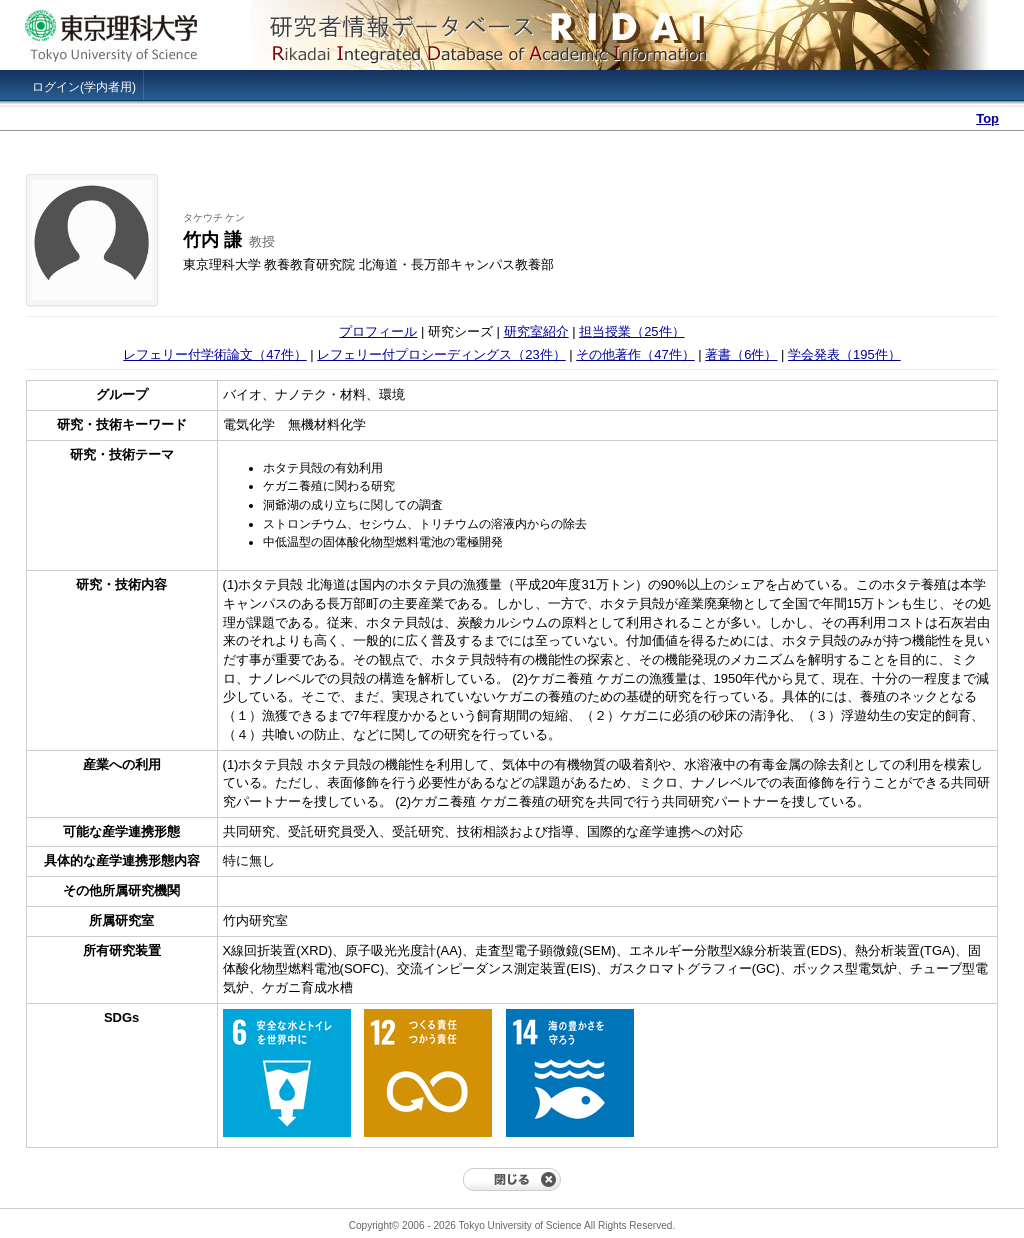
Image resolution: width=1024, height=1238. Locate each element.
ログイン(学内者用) (84, 87)
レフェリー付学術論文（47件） (214, 354)
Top (987, 118)
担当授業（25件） (631, 331)
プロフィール (378, 331)
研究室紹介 (536, 331)
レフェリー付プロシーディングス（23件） (441, 354)
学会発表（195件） (844, 354)
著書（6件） (741, 354)
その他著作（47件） (635, 354)
